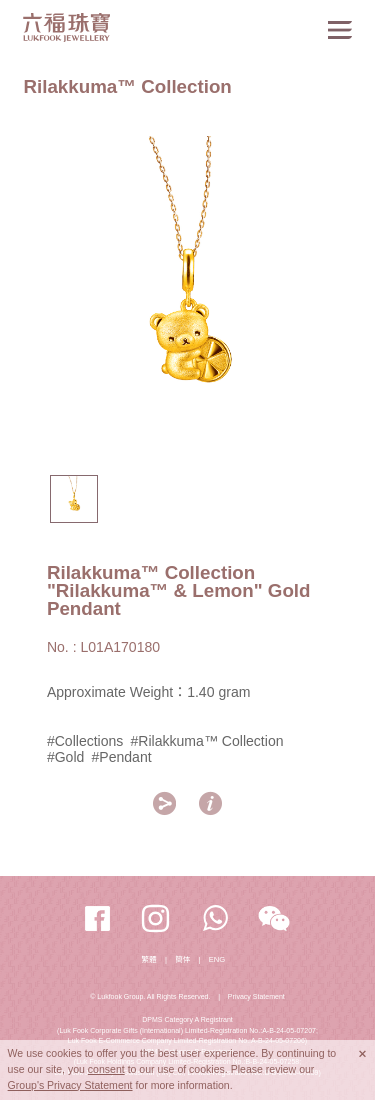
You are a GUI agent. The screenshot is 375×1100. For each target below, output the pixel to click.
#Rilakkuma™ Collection (207, 741)
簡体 (182, 959)
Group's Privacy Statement (70, 1085)
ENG (217, 959)
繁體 (149, 959)
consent (106, 1069)
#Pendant (121, 757)
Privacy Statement (256, 996)
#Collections (85, 741)
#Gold (65, 757)
